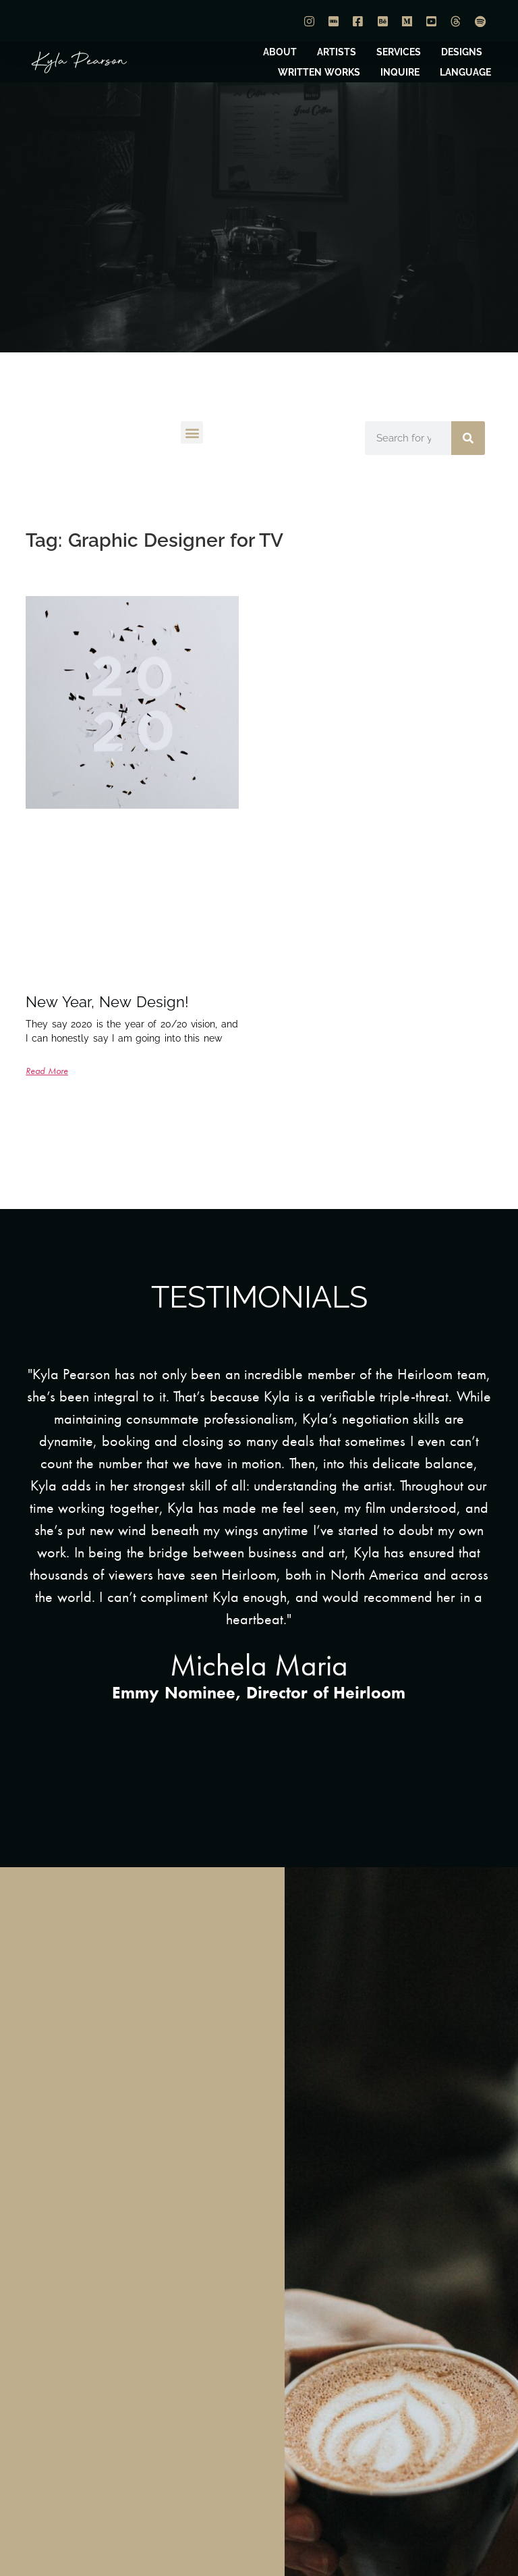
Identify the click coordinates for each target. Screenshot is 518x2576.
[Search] (468, 438)
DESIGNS (461, 52)
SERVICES (398, 52)
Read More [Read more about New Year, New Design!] (47, 1071)
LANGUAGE (465, 72)
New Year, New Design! (107, 1002)
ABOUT (280, 52)
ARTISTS (336, 52)
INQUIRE (400, 72)
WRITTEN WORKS (319, 72)
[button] (192, 432)
